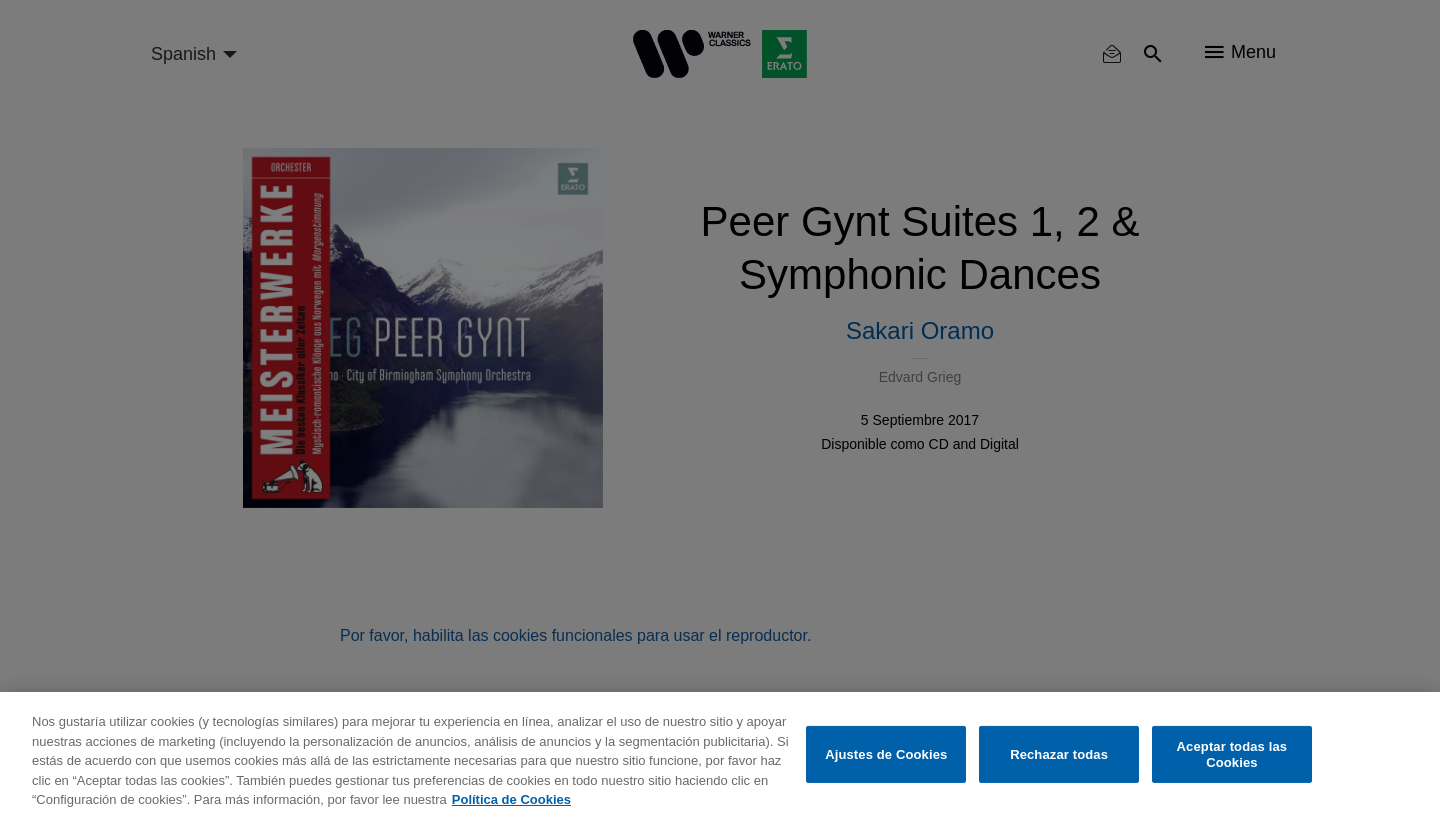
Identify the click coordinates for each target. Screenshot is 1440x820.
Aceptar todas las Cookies (1232, 754)
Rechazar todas (1059, 754)
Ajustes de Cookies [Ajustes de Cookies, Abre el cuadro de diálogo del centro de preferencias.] (886, 754)
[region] (720, 756)
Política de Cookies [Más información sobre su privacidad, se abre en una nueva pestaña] (511, 799)
